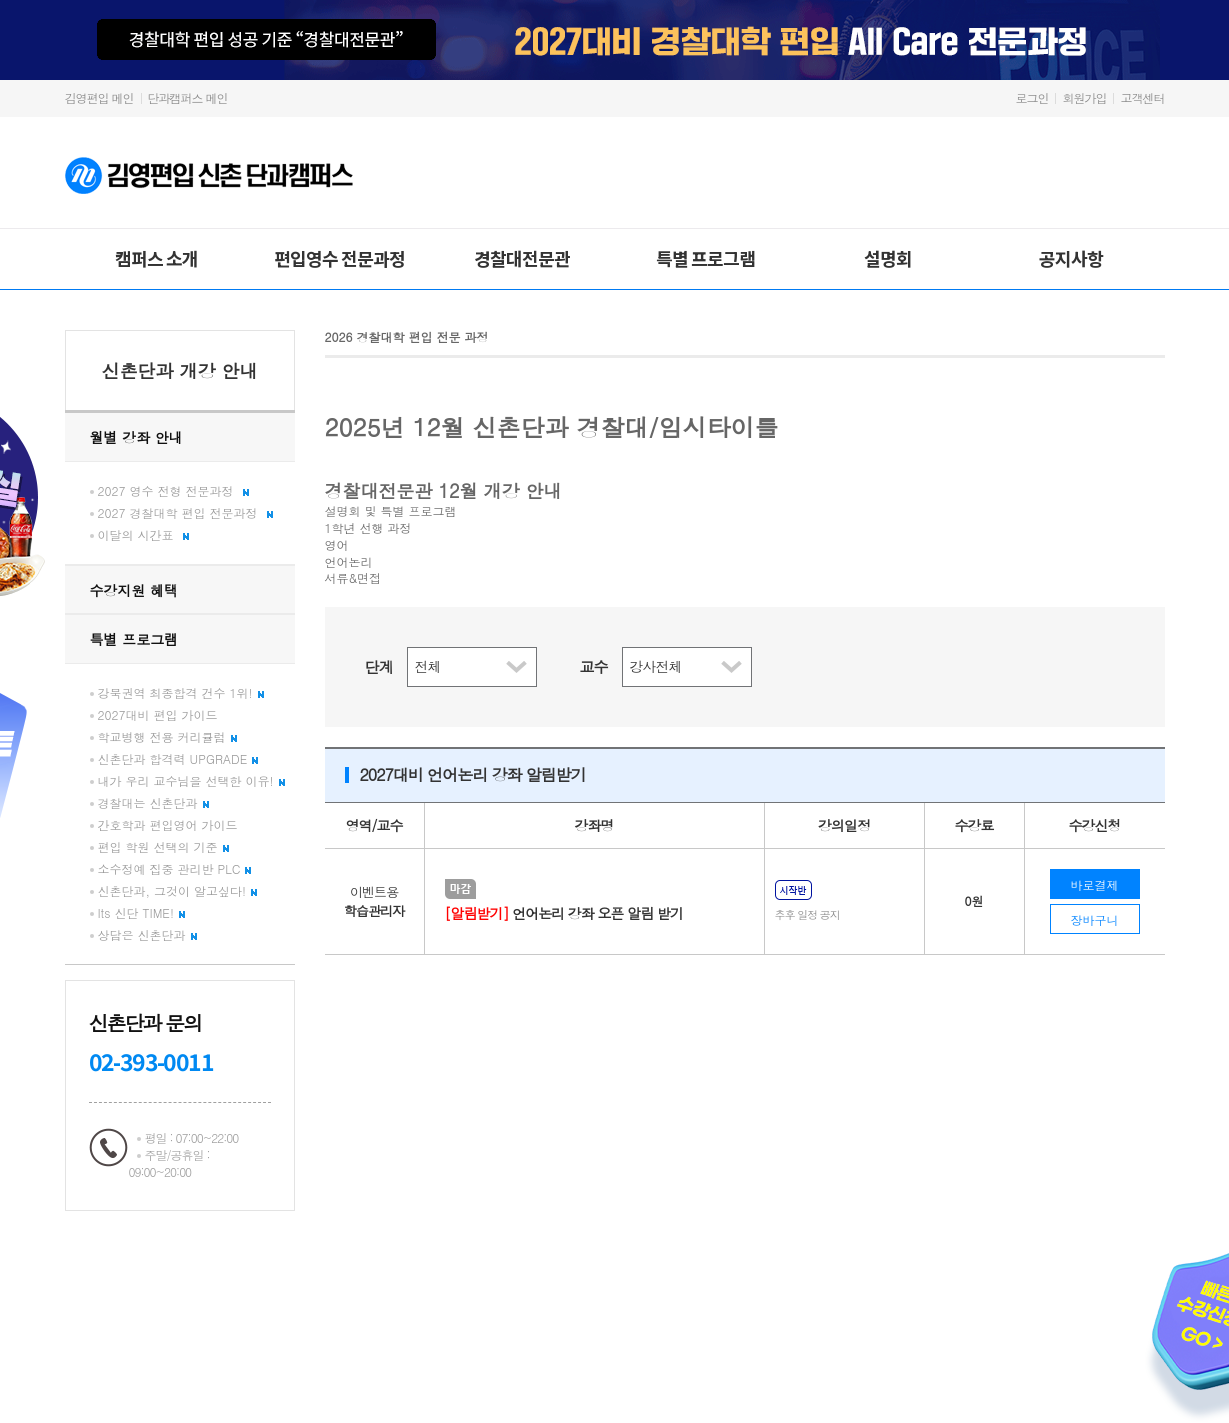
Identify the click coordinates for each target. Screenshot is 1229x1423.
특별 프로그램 (705, 258)
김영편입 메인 (99, 97)
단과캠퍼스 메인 (188, 97)
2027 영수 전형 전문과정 (173, 490)
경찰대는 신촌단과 (153, 802)
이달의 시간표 (143, 534)
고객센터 (1143, 97)
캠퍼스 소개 (156, 258)
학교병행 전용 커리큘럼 (167, 736)
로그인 (1031, 97)
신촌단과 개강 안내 (179, 370)
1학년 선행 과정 (368, 528)
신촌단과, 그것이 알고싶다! (178, 890)
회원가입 (1084, 97)
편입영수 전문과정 (339, 258)
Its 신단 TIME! (141, 912)
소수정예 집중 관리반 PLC (175, 868)
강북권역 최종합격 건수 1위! (181, 692)
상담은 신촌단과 (147, 934)
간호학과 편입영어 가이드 (168, 824)
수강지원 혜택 (134, 590)
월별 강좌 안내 (136, 437)
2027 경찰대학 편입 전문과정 (185, 512)
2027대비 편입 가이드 (158, 714)
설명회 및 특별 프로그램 (391, 511)
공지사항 (1071, 258)
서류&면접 (353, 578)
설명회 (888, 258)
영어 (337, 545)
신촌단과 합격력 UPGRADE (178, 758)
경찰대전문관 (522, 258)
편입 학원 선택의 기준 (163, 846)
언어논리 (349, 562)
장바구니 (1095, 919)
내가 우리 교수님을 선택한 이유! (191, 780)
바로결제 (1095, 884)
